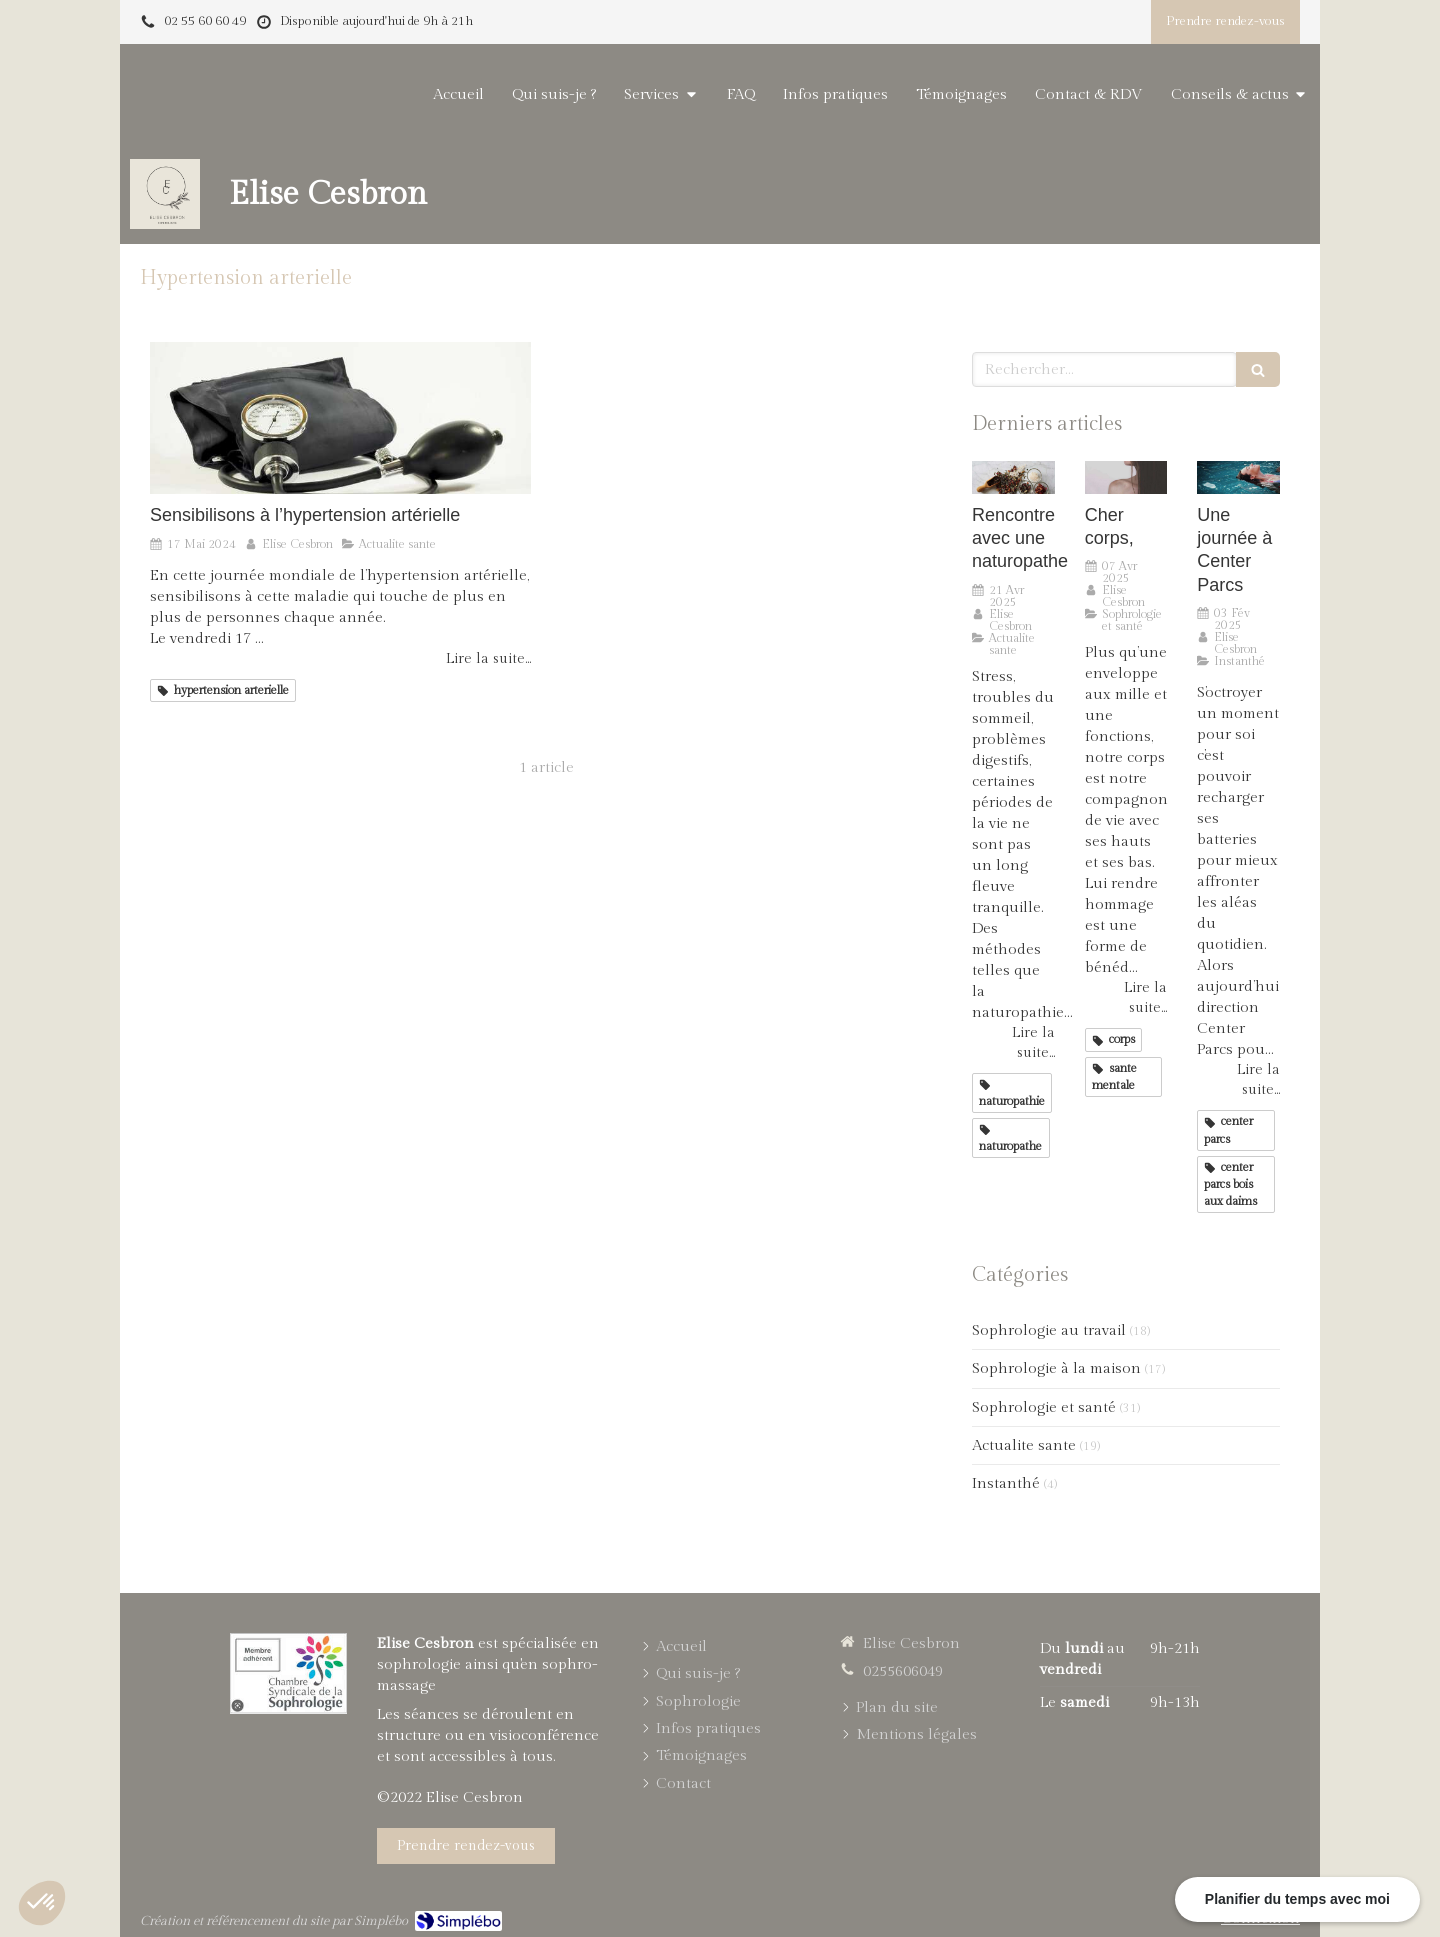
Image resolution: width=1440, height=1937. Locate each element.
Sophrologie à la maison (1056, 1368)
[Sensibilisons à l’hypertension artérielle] (340, 418)
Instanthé (1006, 1483)
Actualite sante (1024, 1445)
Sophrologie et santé (1044, 1407)
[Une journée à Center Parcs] (1238, 477)
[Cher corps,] (1126, 477)
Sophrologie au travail (1049, 1330)
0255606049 (903, 1671)
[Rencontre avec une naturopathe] (1013, 477)
